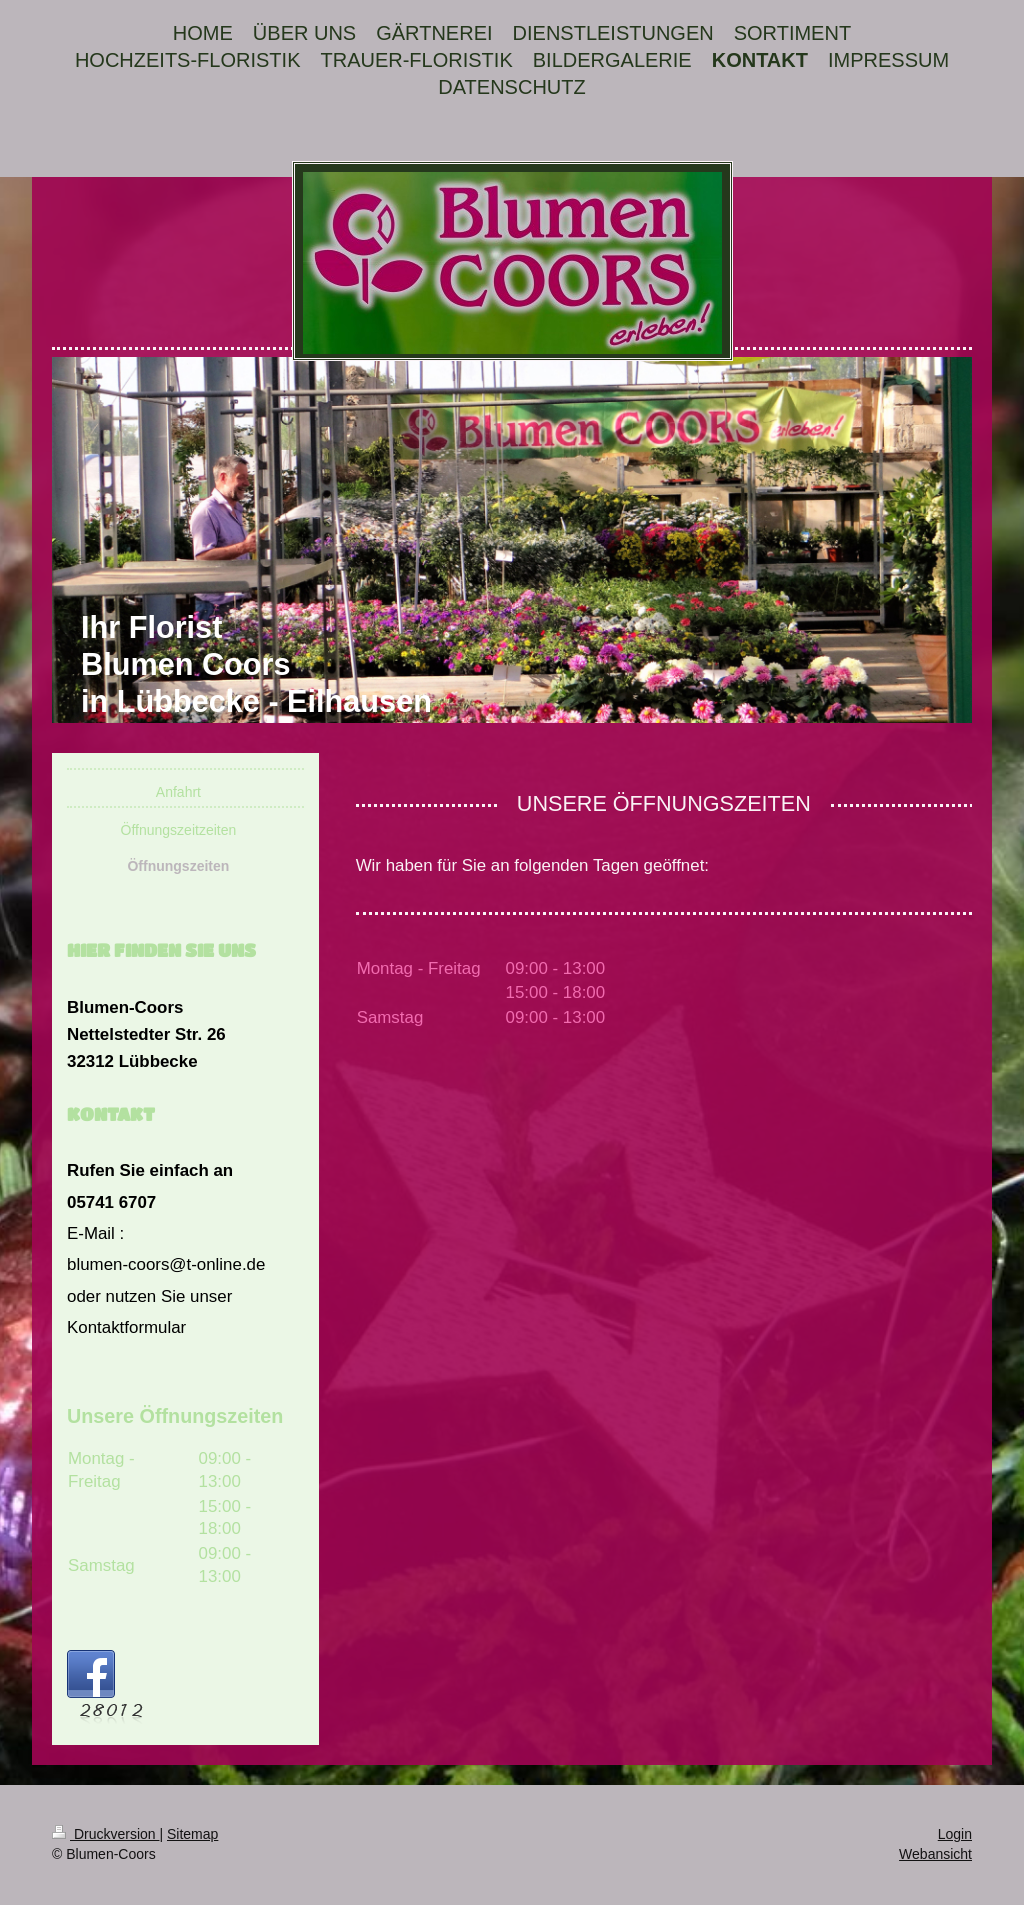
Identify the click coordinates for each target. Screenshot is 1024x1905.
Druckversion (105, 1834)
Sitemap (192, 1834)
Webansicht (935, 1854)
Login (955, 1834)
